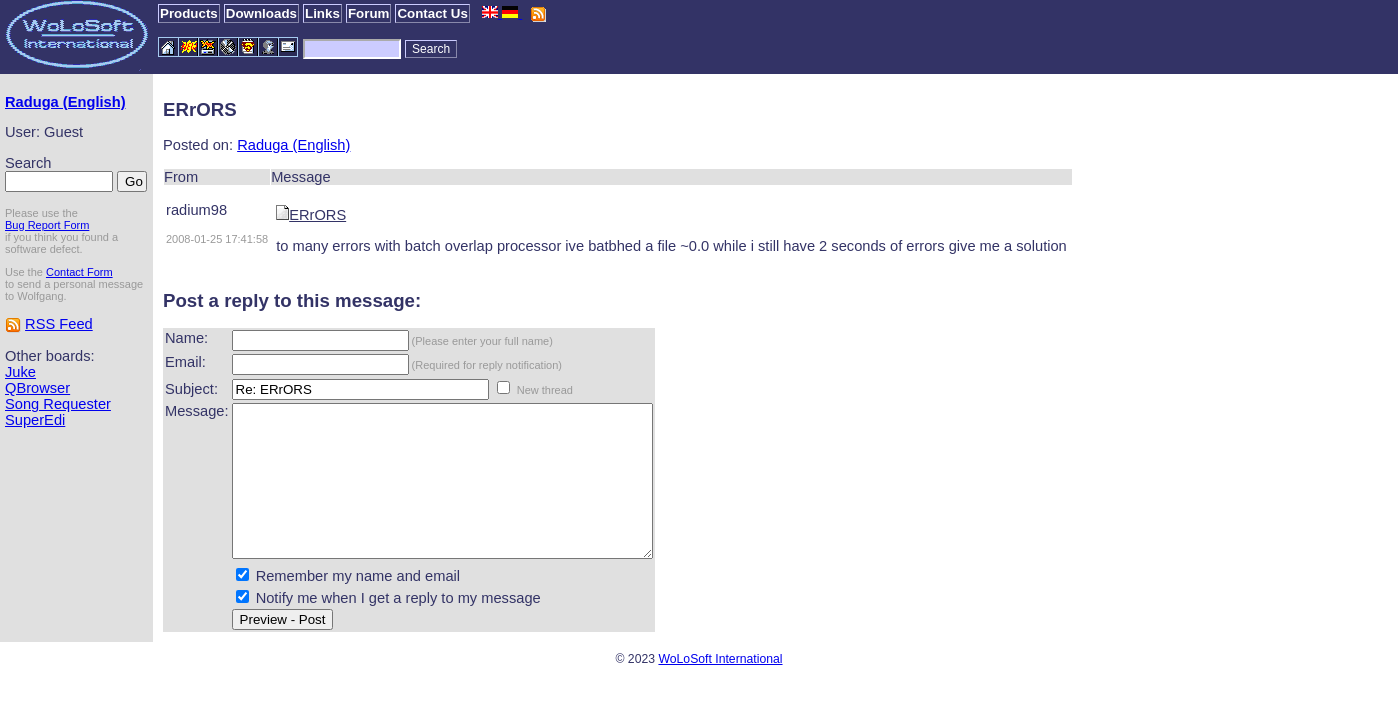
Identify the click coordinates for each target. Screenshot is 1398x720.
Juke (20, 372)
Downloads (261, 13)
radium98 (196, 210)
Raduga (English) (65, 102)
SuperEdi (35, 420)
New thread (545, 390)
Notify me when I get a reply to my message (398, 628)
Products (189, 13)
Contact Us (432, 13)
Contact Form (79, 272)
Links (322, 13)
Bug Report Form (47, 225)
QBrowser (37, 388)
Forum (368, 13)
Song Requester (58, 404)
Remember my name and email (358, 606)
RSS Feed (59, 324)
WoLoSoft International (720, 689)
